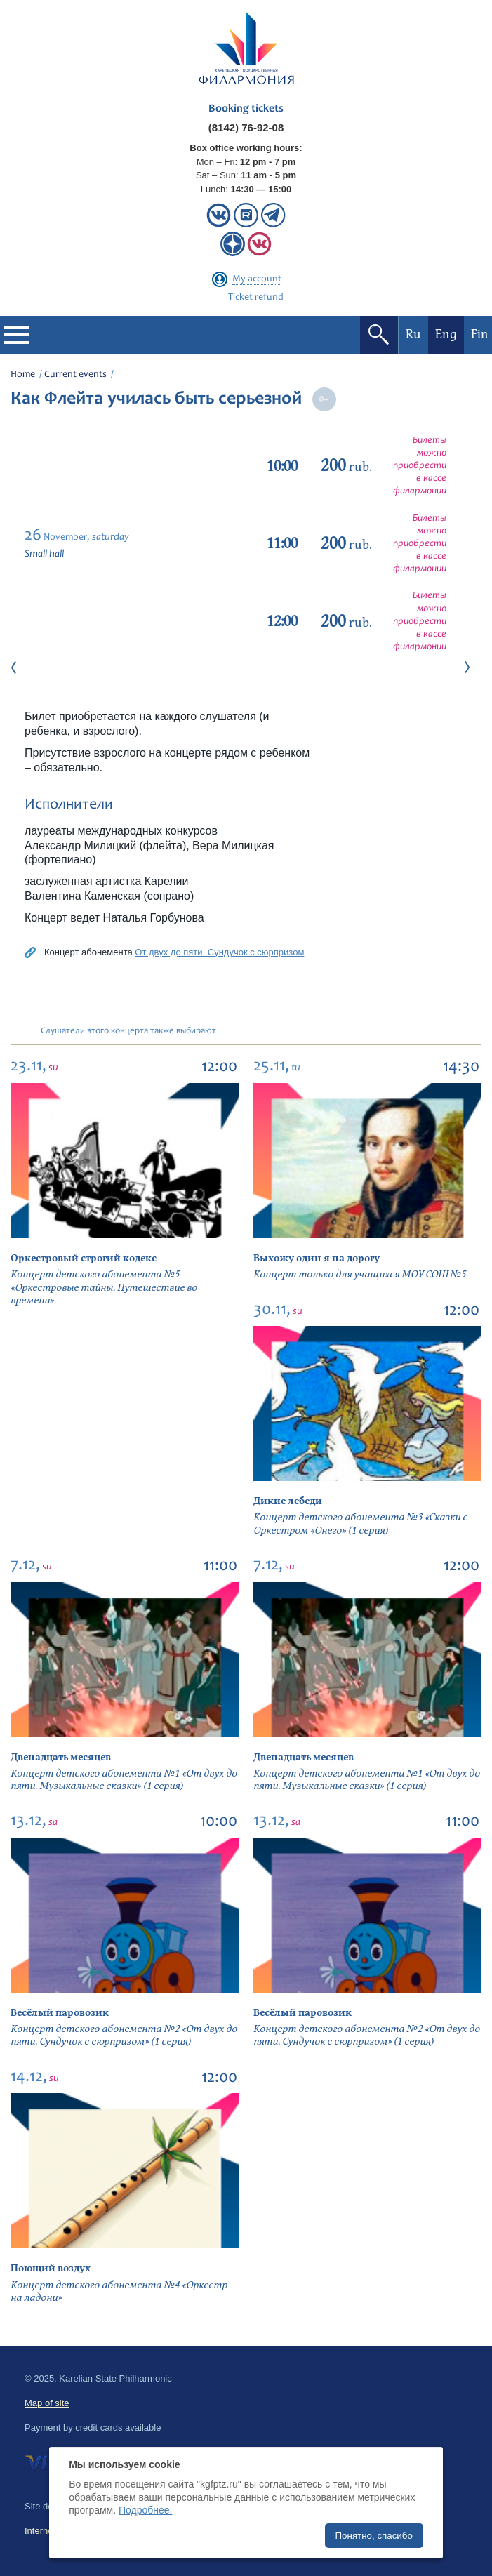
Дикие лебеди (287, 1501)
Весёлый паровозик (60, 2012)
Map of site (47, 2403)
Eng (446, 334)
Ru (413, 334)
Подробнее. (146, 2510)
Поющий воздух (51, 2268)
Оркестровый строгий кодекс (84, 1258)
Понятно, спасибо (374, 2535)
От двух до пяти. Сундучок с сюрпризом (219, 952)
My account (256, 279)
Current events (75, 375)
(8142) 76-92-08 (246, 127)
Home (23, 375)
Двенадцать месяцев (61, 1757)
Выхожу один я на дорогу (316, 1258)
